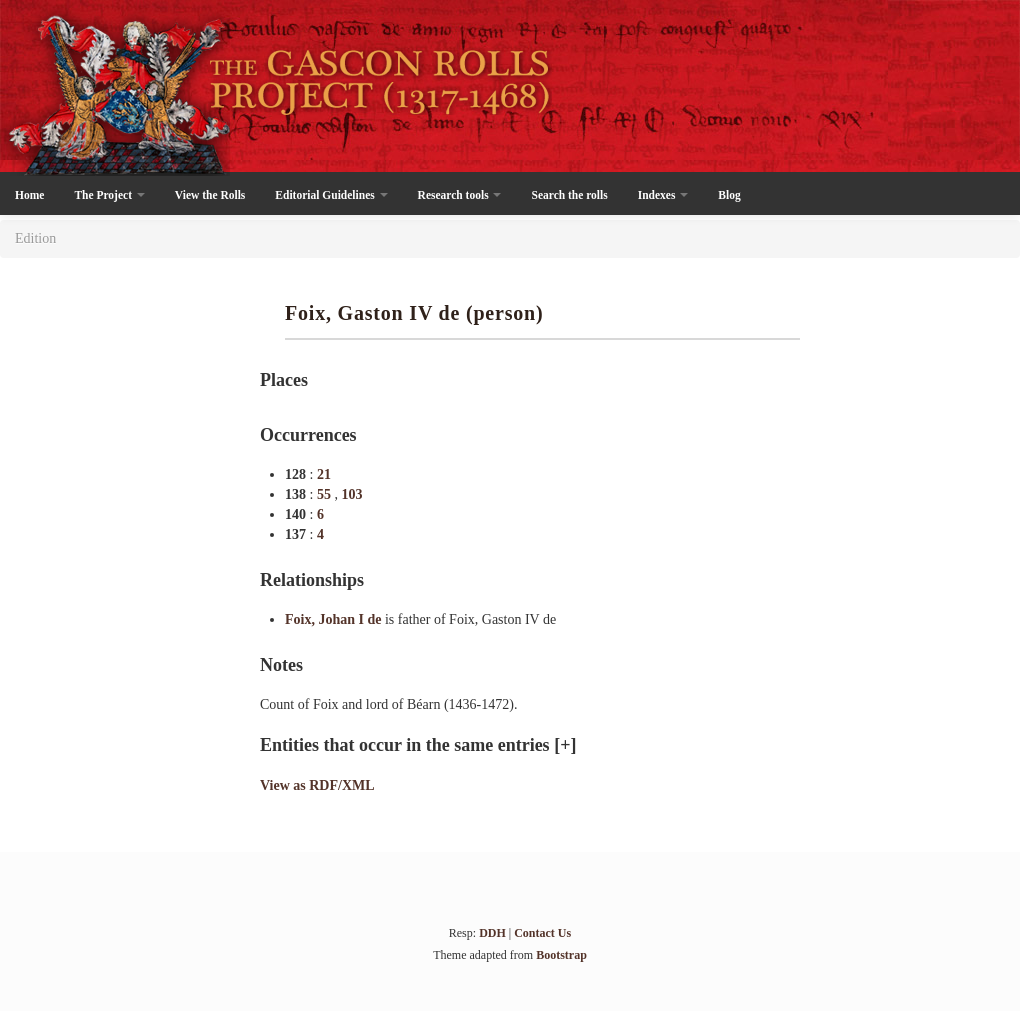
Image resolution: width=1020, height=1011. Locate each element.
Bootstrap (561, 955)
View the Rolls (210, 195)
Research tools (460, 195)
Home (29, 195)
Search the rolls (569, 195)
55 (326, 494)
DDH (492, 933)
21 (324, 474)
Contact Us (542, 933)
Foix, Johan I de (335, 619)
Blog (729, 195)
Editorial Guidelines (331, 195)
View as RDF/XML (317, 785)
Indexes (663, 195)
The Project (109, 195)
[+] (565, 745)
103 (351, 494)
